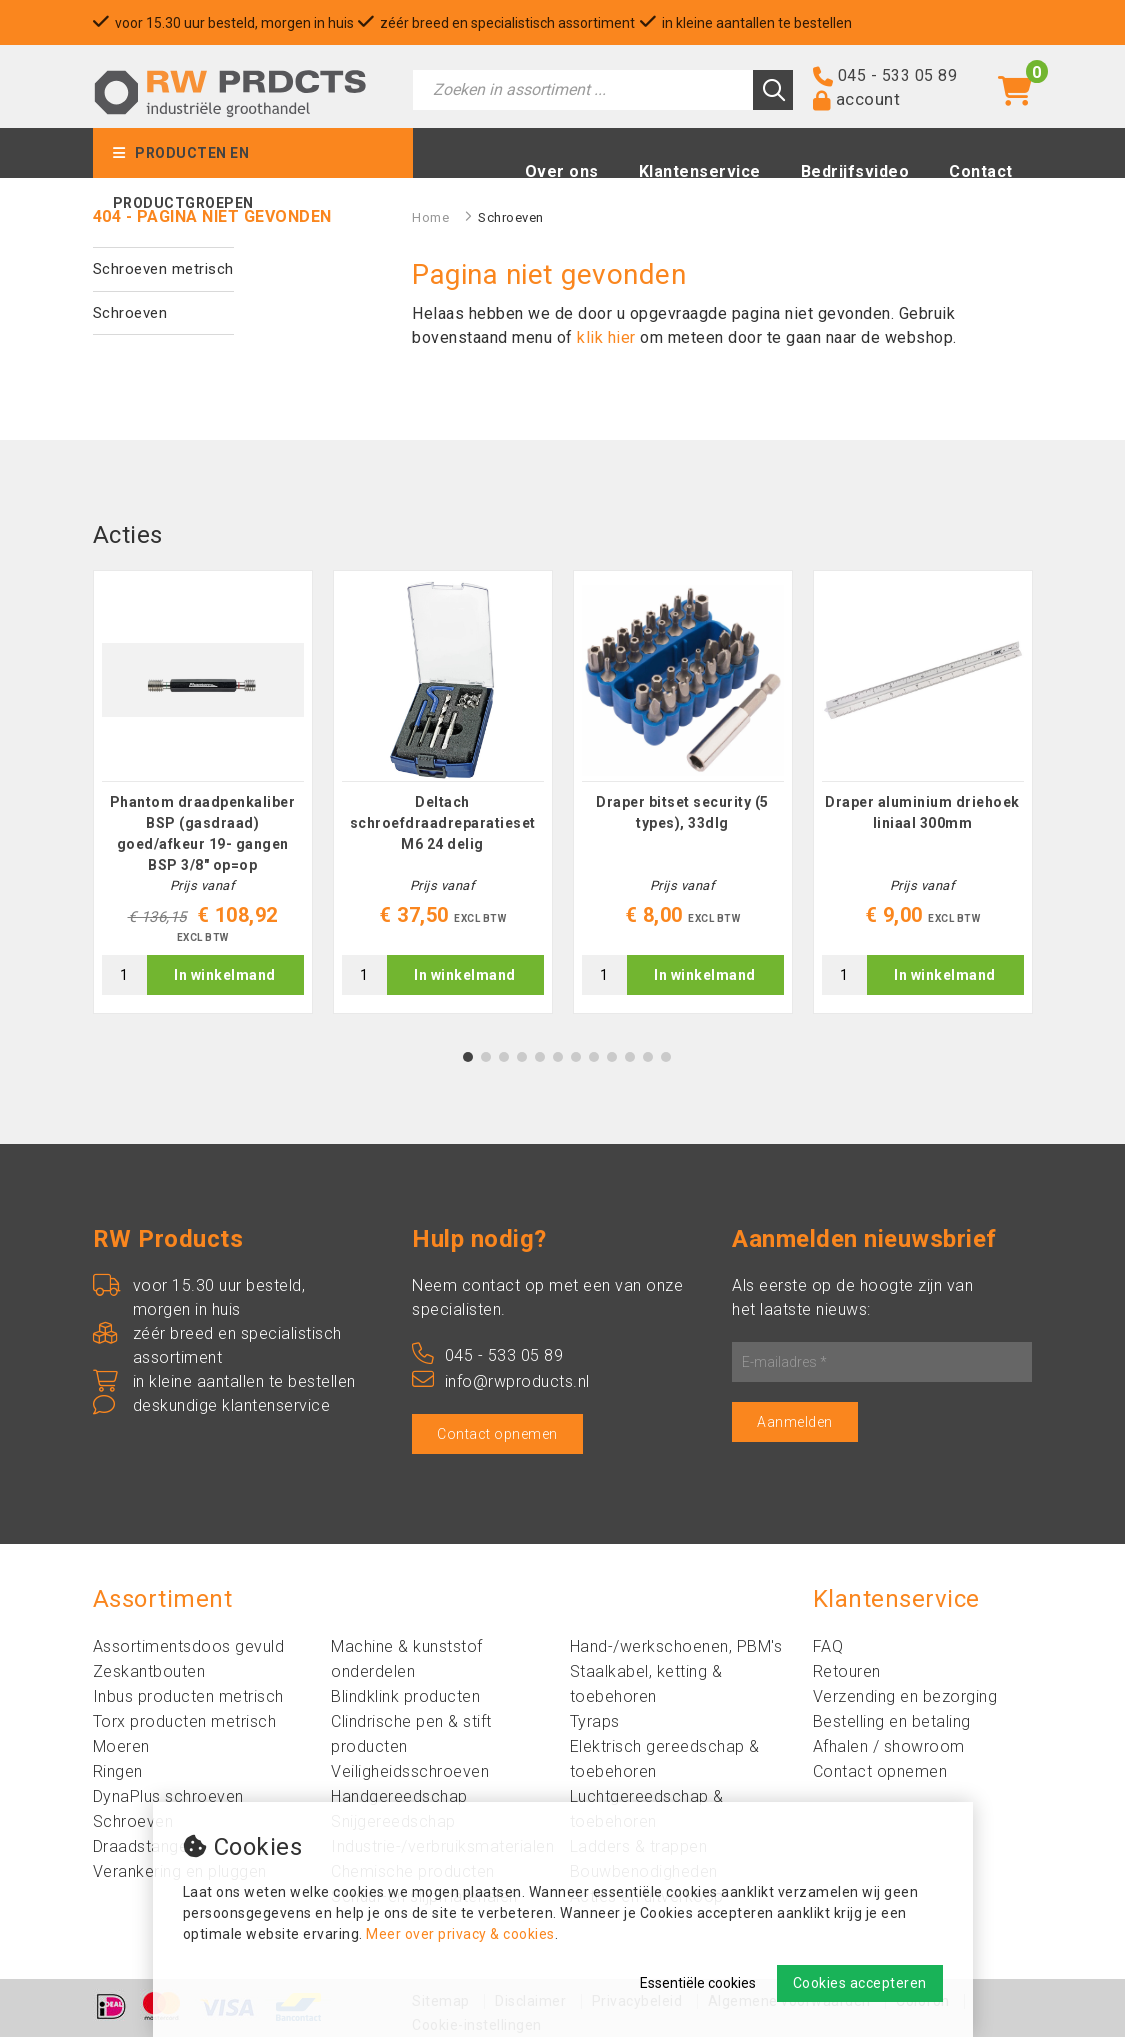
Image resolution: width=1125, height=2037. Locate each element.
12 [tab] (666, 1057)
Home (430, 217)
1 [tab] (467, 1057)
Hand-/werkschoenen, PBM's (676, 1646)
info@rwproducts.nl (501, 1381)
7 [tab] (575, 1057)
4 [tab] (521, 1057)
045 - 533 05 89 (898, 75)
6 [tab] (557, 1057)
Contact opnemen (497, 1434)
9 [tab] (611, 1057)
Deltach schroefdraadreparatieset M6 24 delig (443, 823)
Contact (981, 171)
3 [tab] (503, 1057)
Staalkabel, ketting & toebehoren (646, 1684)
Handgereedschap (399, 1796)
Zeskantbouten (149, 1671)
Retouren (847, 1671)
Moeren (121, 1746)
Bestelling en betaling (892, 1721)
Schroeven (130, 313)
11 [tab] (648, 1057)
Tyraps (595, 1721)
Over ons (562, 171)
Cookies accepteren (860, 1983)
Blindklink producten (405, 1696)
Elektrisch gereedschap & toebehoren (665, 1759)
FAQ (828, 1646)
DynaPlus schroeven (168, 1796)
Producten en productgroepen (183, 161)
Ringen (118, 1771)
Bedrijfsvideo (855, 171)
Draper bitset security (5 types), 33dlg (682, 812)
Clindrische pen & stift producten (411, 1734)
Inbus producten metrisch (188, 1696)
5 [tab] (539, 1057)
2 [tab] (485, 1057)
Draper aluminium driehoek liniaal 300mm (922, 812)
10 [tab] (630, 1057)
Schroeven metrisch (163, 269)
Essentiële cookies (698, 1983)
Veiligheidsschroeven (410, 1771)
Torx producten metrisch (185, 1721)
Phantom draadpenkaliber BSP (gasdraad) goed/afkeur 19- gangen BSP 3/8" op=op (203, 833)
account (868, 99)
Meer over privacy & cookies (460, 1934)
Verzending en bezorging (905, 1696)
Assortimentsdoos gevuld (189, 1646)
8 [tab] (593, 1057)
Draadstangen (145, 1846)
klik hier (606, 337)
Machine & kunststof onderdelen (407, 1659)
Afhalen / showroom (889, 1746)
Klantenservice (700, 171)
